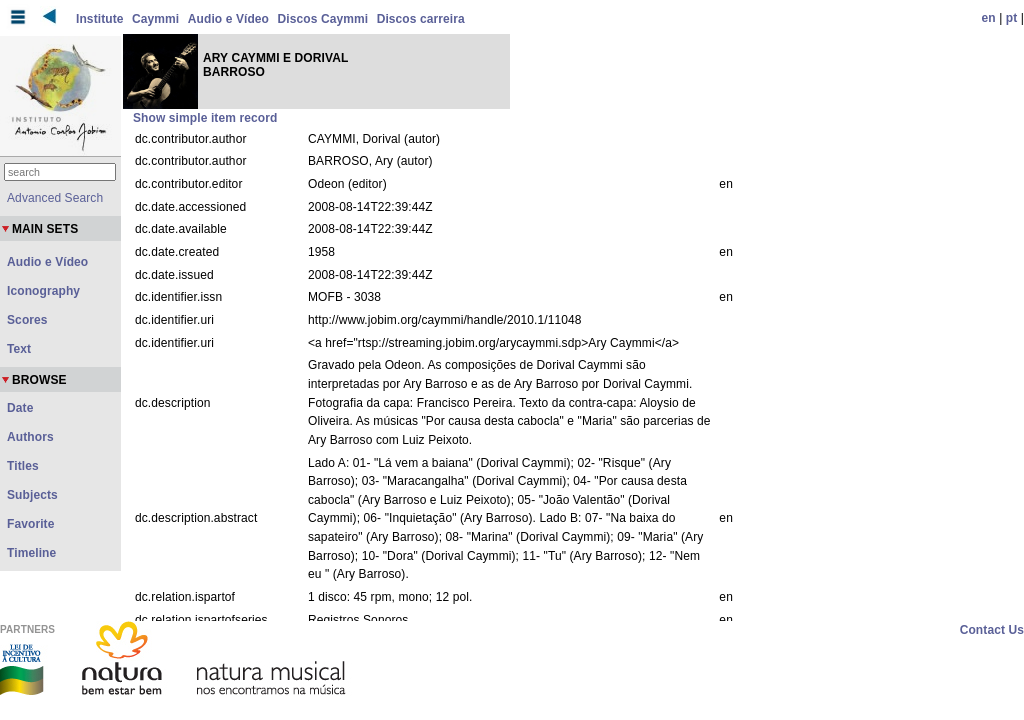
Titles (23, 466)
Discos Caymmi (323, 19)
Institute (100, 19)
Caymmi (155, 19)
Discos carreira (421, 19)
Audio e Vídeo (228, 19)
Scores (27, 320)
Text (19, 349)
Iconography (43, 291)
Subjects (32, 495)
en (989, 18)
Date (20, 408)
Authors (30, 437)
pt (1012, 18)
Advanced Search (55, 198)
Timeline (31, 553)
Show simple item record (205, 118)
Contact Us (992, 630)
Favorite (30, 524)
